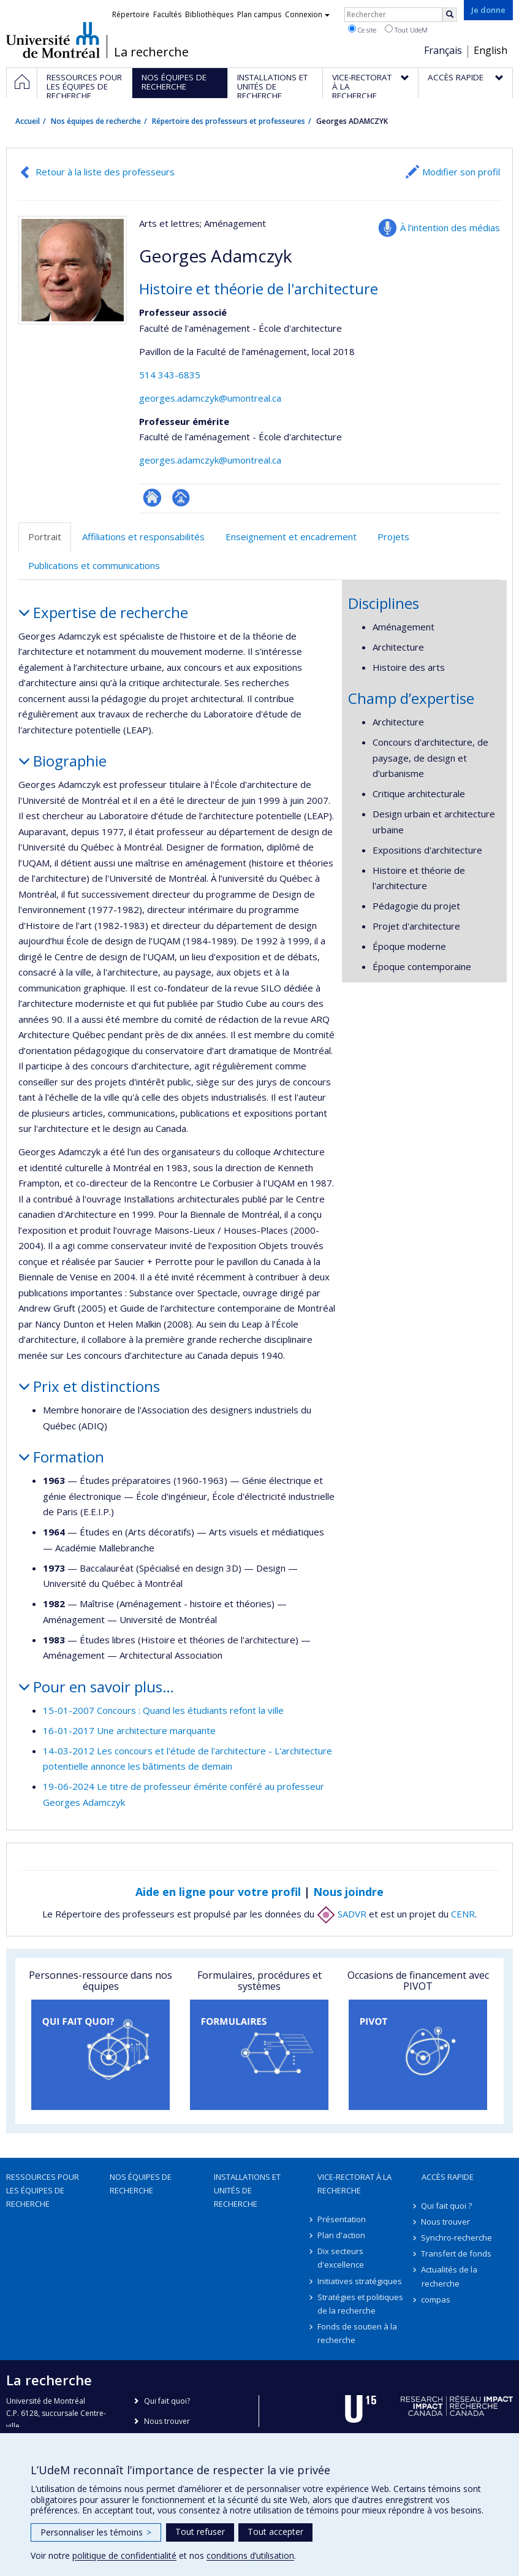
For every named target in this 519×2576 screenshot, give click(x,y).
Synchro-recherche (457, 2237)
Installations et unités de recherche (247, 2190)
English (490, 50)
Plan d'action (341, 2235)
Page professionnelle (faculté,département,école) (181, 497)
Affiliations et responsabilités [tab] (143, 536)
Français (443, 50)
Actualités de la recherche (450, 2276)
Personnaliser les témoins (95, 2532)
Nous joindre (348, 1891)
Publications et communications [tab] (94, 565)
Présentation (341, 2219)
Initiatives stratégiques (359, 2281)
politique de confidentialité (124, 2555)
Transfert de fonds (457, 2253)
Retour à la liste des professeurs (105, 172)
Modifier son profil (461, 172)
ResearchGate (152, 497)
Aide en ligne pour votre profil (218, 1891)
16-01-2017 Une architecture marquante (129, 1730)
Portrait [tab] (44, 536)
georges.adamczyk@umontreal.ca (210, 398)
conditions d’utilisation (250, 2555)
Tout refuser (200, 2531)
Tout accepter (275, 2531)
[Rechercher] (449, 14)
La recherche (151, 52)
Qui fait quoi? (167, 2401)
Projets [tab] (393, 536)
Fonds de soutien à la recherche (357, 2333)
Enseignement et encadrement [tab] (291, 536)
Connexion (307, 14)
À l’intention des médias (450, 227)
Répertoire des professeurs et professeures (228, 121)
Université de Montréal (53, 39)
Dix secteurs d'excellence (340, 2257)
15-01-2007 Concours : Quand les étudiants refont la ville (163, 1710)
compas (436, 2299)
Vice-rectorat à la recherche (354, 2183)
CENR (463, 1914)
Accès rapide (448, 2176)
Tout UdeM (406, 29)
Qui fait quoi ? (447, 2205)
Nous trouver (446, 2221)
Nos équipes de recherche (96, 121)
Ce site (362, 29)
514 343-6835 (169, 375)
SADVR (341, 1914)
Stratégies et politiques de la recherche (360, 2303)
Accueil (27, 121)
